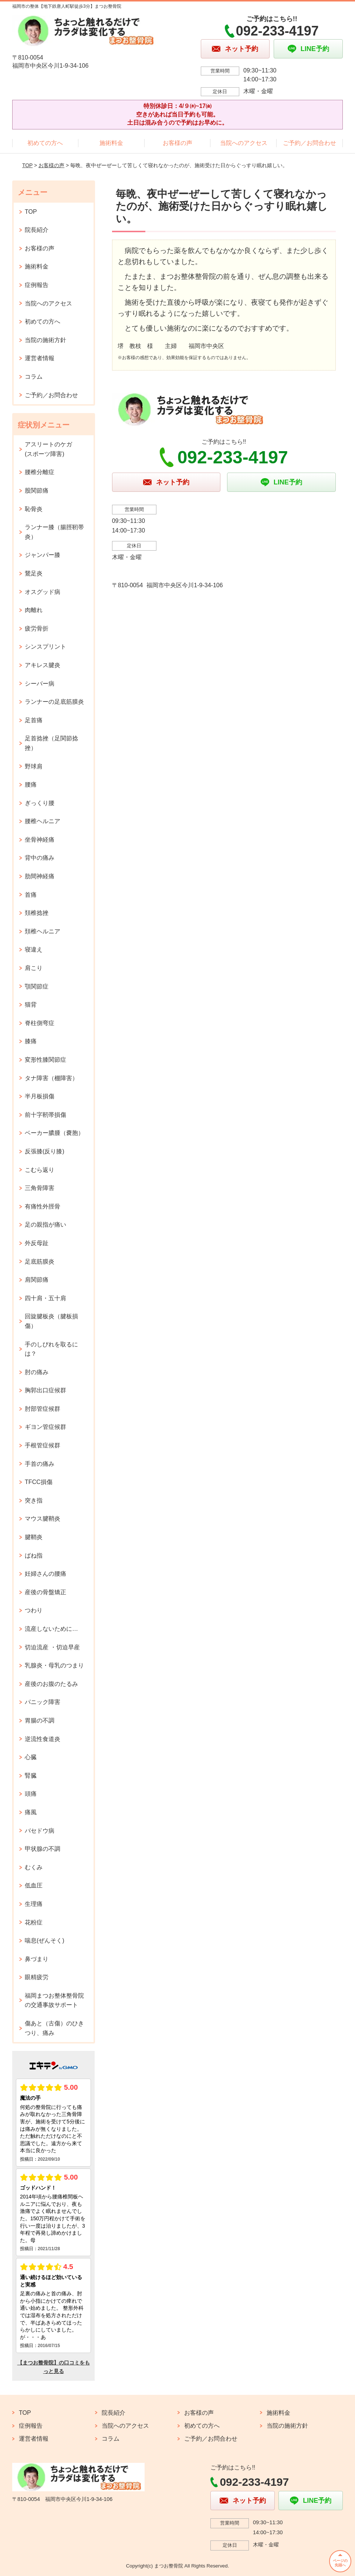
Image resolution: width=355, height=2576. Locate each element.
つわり (34, 1610)
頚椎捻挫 (36, 913)
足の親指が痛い (45, 1224)
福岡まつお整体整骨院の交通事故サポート (54, 2000)
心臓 (31, 1757)
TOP (27, 165)
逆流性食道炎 (42, 1739)
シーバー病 (39, 683)
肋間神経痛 (39, 876)
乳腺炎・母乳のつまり (54, 1665)
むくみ (34, 1867)
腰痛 (31, 784)
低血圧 (34, 1885)
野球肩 (34, 766)
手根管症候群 (42, 1445)
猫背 (31, 1004)
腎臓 (31, 1775)
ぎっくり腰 (39, 803)
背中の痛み (39, 858)
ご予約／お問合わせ (309, 143)
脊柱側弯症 (39, 1023)
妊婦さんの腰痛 (45, 1574)
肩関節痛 (36, 1280)
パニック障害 (42, 1702)
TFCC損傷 (39, 1482)
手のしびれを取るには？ (51, 1349)
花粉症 (34, 1922)
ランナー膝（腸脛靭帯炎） (54, 532)
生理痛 (34, 1904)
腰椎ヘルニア (42, 821)
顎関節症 (36, 986)
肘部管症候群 (42, 1409)
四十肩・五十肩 (45, 1298)
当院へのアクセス (243, 143)
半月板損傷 (39, 1096)
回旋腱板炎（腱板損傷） (51, 1321)
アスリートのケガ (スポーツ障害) (51, 449)
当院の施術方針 (45, 340)
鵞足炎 (34, 573)
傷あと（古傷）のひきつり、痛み (54, 2028)
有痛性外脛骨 (42, 1206)
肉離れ (34, 610)
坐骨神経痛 (39, 839)
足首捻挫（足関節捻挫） (51, 743)
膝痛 (31, 1041)
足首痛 (34, 720)
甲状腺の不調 (42, 1849)
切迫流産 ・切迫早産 (52, 1647)
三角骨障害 (39, 1188)
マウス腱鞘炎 (42, 1518)
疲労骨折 (36, 628)
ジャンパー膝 (42, 555)
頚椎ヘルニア (42, 931)
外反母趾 (36, 1243)
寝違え (34, 949)
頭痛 (31, 1794)
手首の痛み (39, 1464)
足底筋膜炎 (39, 1261)
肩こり (34, 968)
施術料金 (111, 143)
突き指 (34, 1500)
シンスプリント (45, 646)
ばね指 (34, 1555)
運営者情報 (39, 358)
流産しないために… (51, 1629)
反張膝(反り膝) (44, 1151)
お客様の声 (177, 143)
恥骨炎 (34, 509)
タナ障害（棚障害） (51, 1078)
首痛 (31, 895)
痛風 (31, 1812)
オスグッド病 (42, 592)
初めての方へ (45, 143)
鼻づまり (36, 1959)
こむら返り (39, 1170)
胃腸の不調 (39, 1720)
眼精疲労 (36, 1977)
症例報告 (36, 285)
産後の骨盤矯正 (45, 1592)
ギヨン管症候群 (45, 1427)
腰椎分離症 (39, 472)
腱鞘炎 (34, 1537)
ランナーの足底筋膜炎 (54, 702)
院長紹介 (36, 230)
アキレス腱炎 (42, 665)
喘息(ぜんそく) (44, 1940)
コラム (34, 376)
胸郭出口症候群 (45, 1390)
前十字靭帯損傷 (45, 1115)
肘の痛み (36, 1372)
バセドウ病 (39, 1831)
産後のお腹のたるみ (51, 1684)
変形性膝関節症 (45, 1060)
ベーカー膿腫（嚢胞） (54, 1133)
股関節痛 (36, 490)
